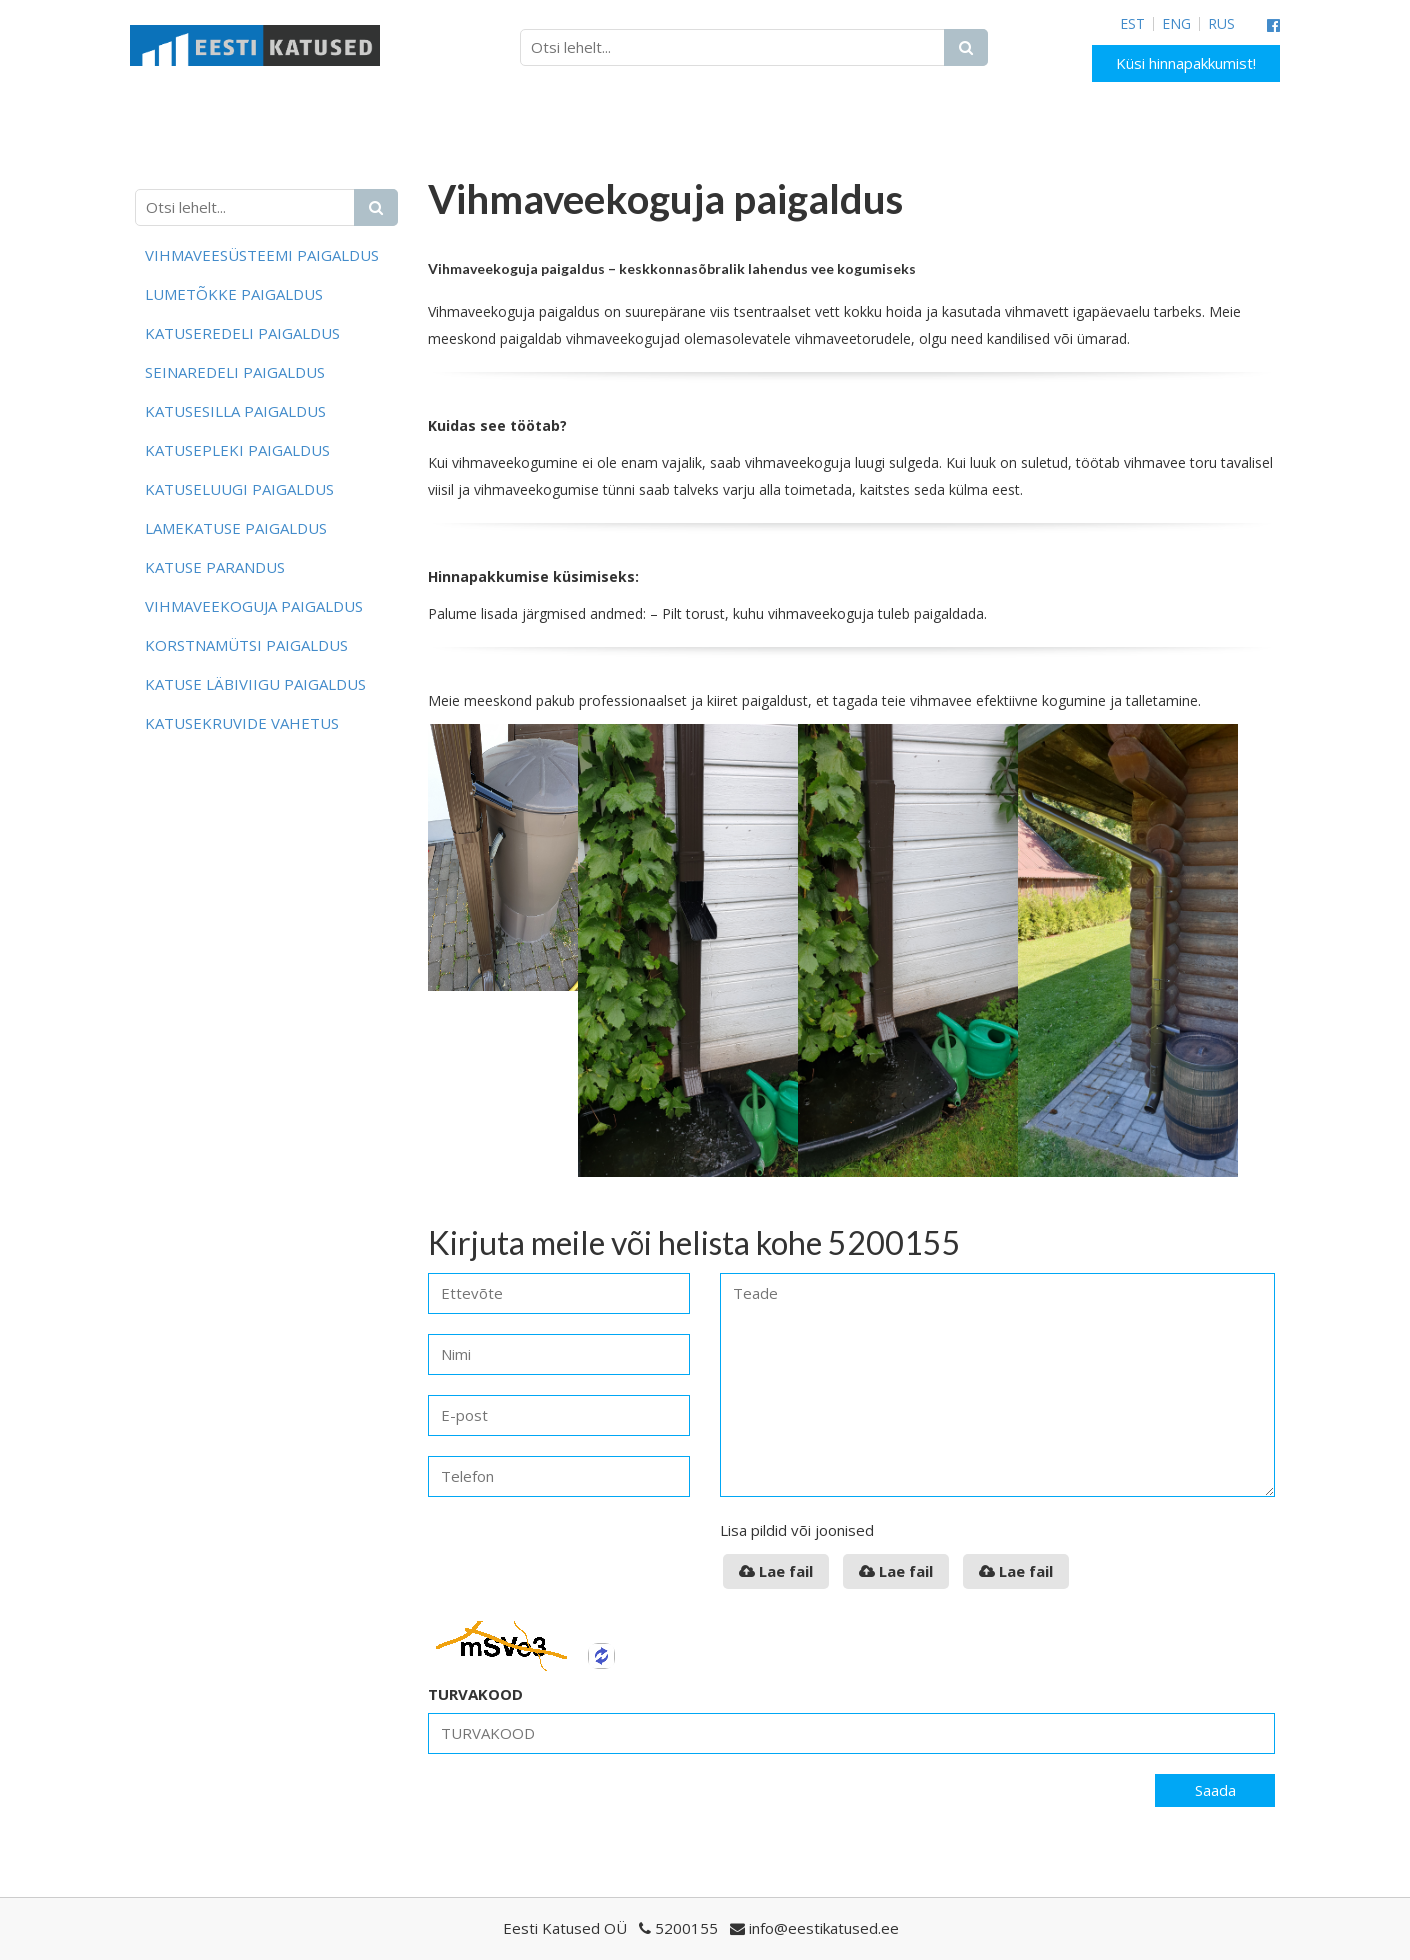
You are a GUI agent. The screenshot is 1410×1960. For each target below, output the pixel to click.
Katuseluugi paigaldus (239, 489)
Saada (1215, 1790)
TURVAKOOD (475, 1694)
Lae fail (776, 1571)
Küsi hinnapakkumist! (1186, 63)
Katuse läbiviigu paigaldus (255, 684)
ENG (1176, 24)
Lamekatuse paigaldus (236, 528)
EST (1132, 24)
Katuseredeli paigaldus (242, 333)
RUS (1221, 24)
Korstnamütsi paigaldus (246, 645)
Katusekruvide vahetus (242, 723)
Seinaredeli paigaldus (235, 372)
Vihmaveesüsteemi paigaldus (262, 255)
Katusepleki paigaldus (237, 450)
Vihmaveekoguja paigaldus (254, 606)
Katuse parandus (215, 567)
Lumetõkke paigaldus (234, 294)
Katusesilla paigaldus (235, 411)
